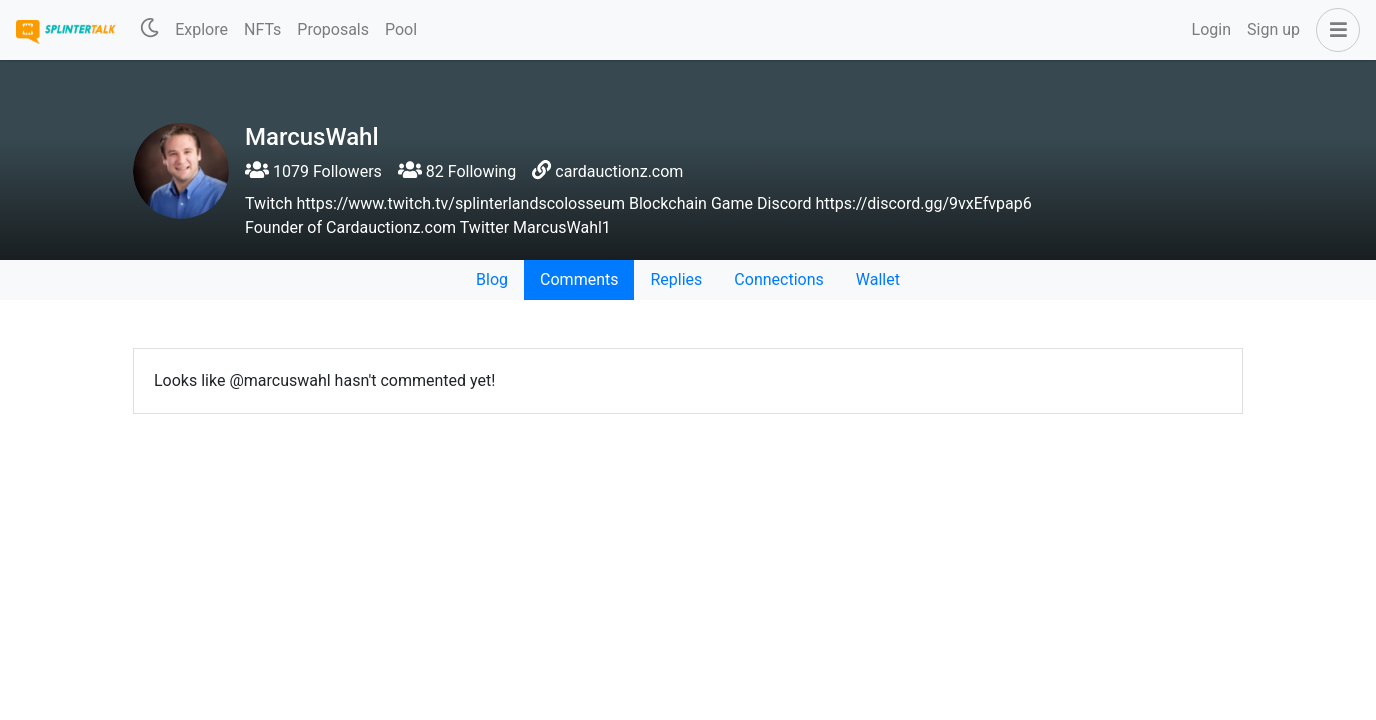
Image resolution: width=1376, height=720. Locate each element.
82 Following (457, 171)
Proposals (333, 29)
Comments (579, 279)
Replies (676, 279)
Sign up (1273, 29)
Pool (401, 29)
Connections (778, 279)
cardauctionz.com (619, 171)
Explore (201, 29)
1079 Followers (313, 171)
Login (1211, 29)
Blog (492, 279)
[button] (1334, 30)
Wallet (878, 279)
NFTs (262, 29)
